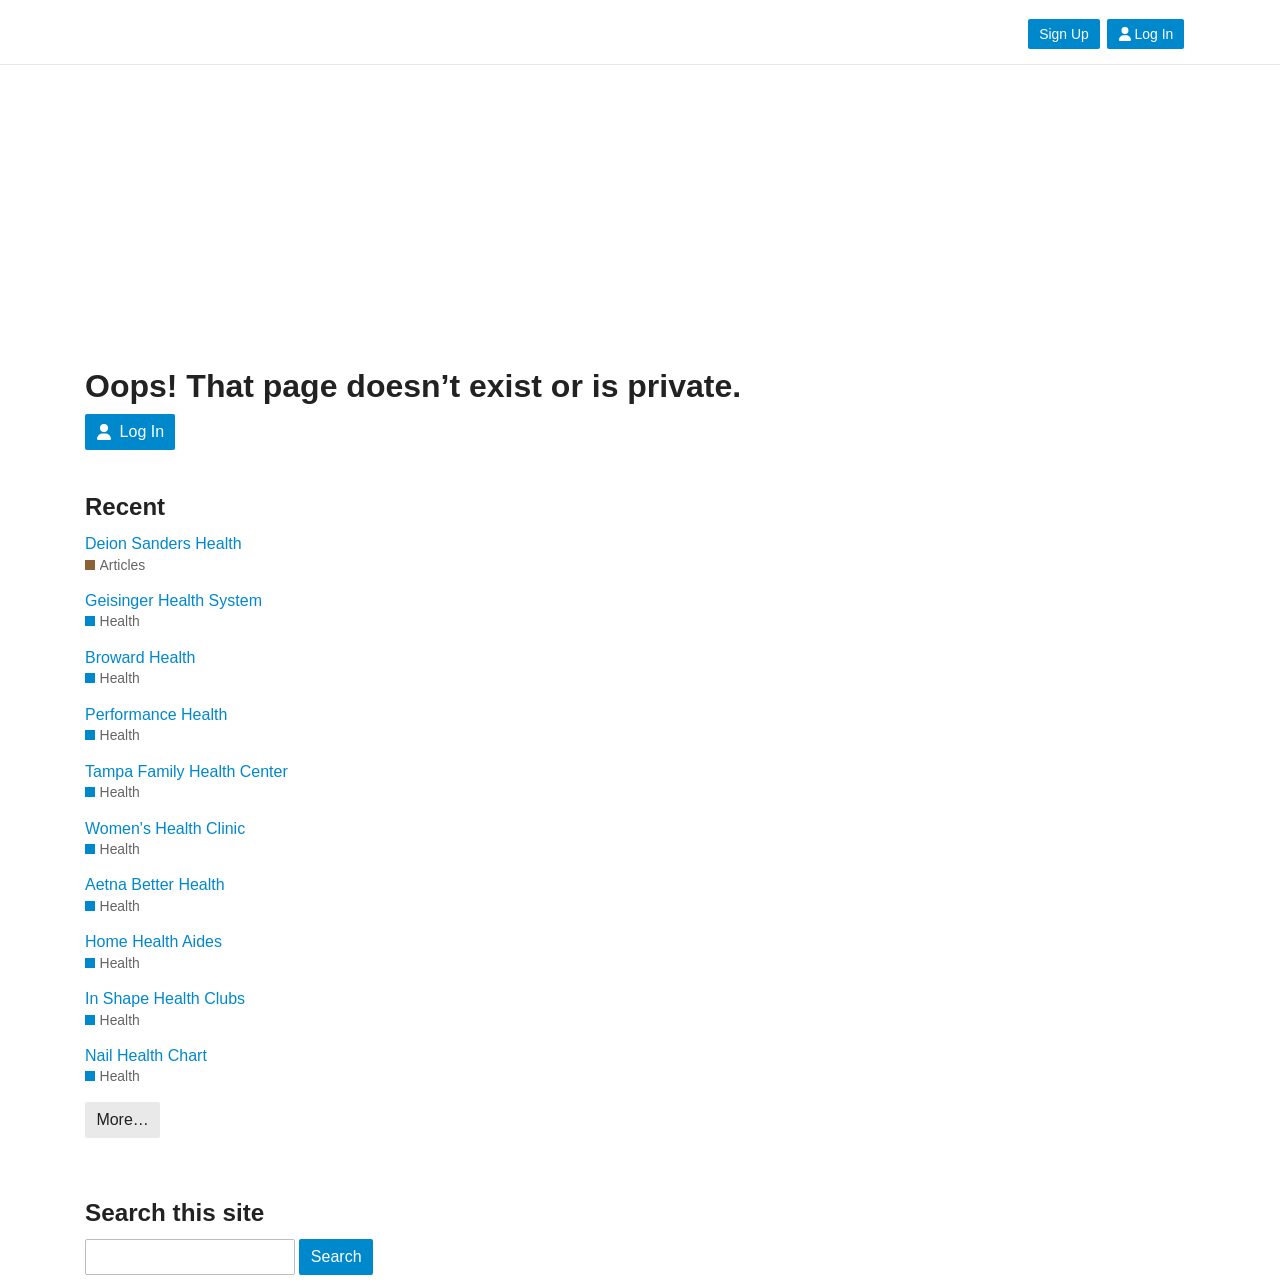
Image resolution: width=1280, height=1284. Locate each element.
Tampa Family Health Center (186, 771)
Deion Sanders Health (163, 543)
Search (336, 1256)
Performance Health (156, 714)
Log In (1146, 34)
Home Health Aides (153, 941)
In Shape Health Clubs (165, 998)
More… (122, 1119)
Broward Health (140, 657)
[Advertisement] (640, 217)
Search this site (174, 1212)
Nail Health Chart (146, 1055)
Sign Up (1063, 34)
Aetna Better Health (155, 884)
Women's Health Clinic (165, 828)
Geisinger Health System (173, 600)
